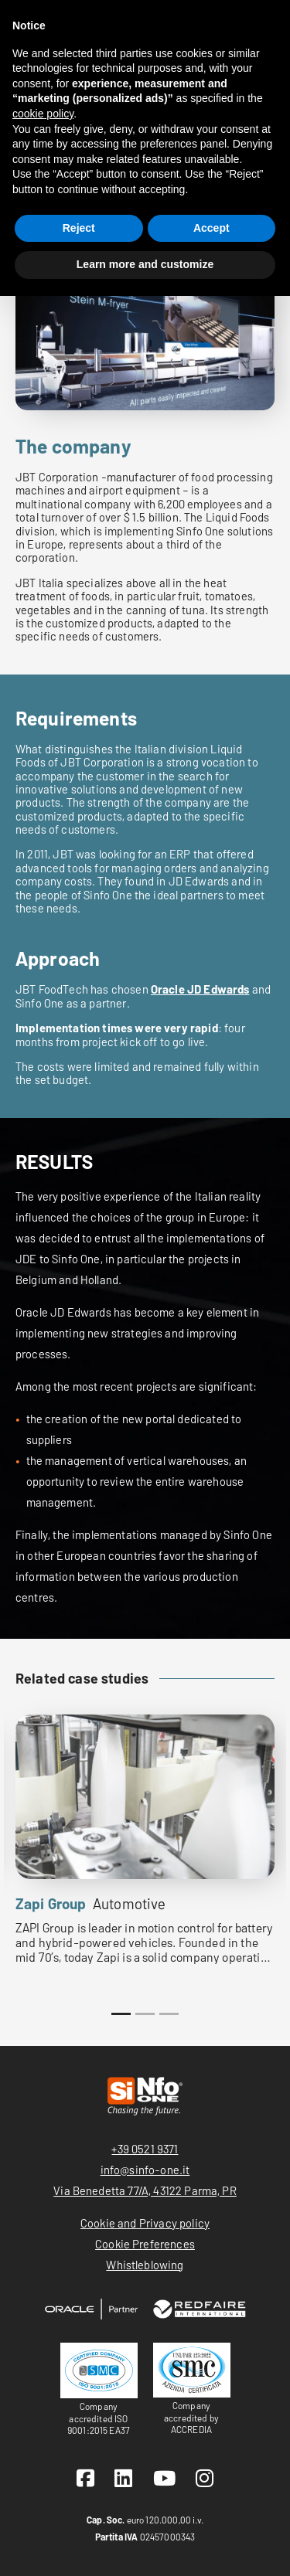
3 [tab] (169, 2014)
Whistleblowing (144, 2265)
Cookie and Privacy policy (145, 2223)
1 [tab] (121, 2014)
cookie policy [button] (42, 113)
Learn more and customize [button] (145, 264)
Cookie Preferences (145, 2244)
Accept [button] (211, 228)
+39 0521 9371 (144, 2149)
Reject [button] (79, 228)
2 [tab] (145, 2014)
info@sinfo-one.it (145, 2170)
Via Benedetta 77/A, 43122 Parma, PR (145, 2190)
